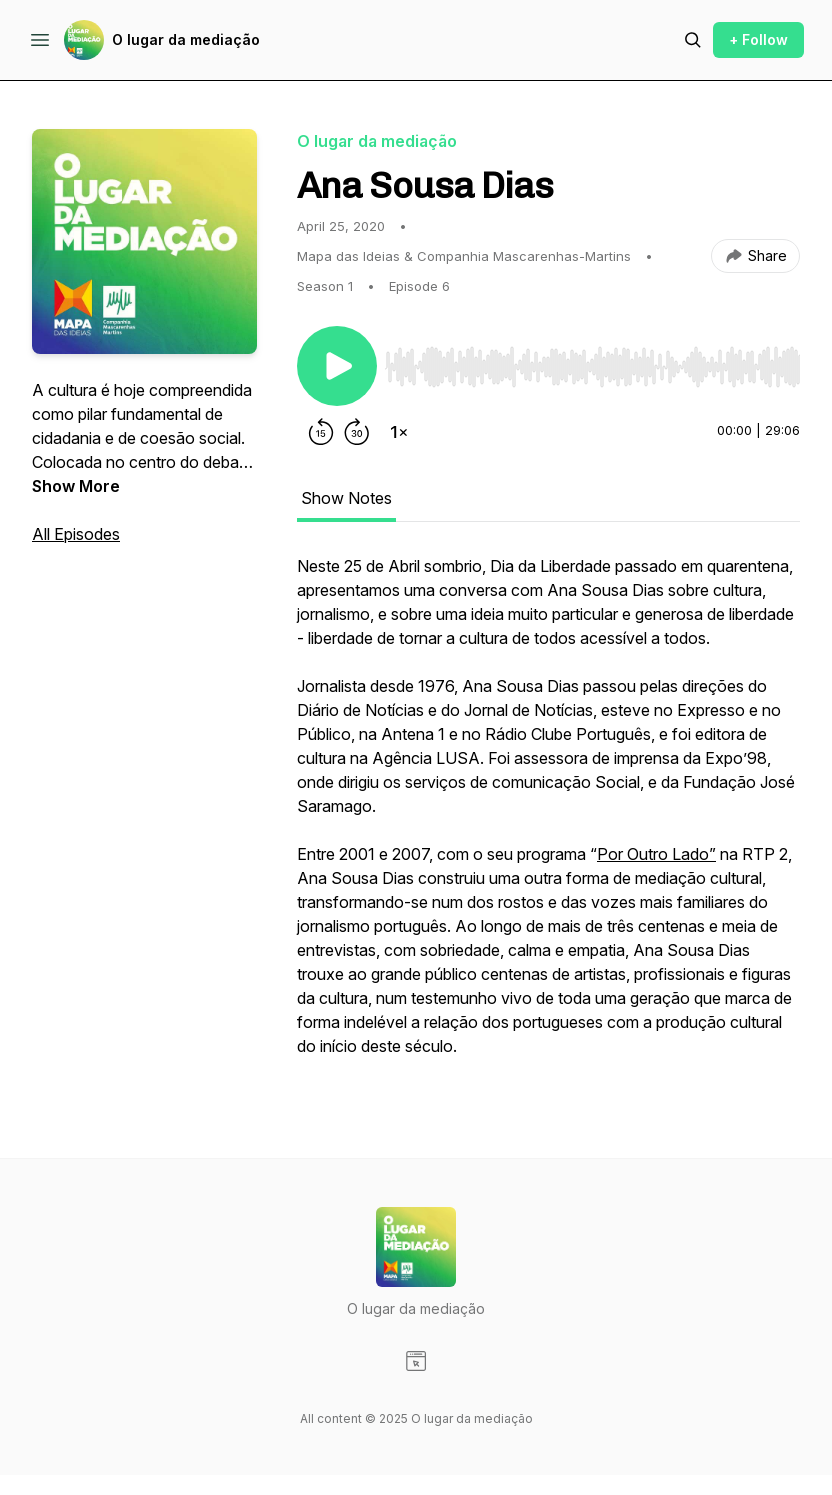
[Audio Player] (592, 361)
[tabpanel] (548, 816)
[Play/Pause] (337, 366)
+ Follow (758, 39)
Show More (76, 486)
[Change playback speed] (399, 432)
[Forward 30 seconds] (357, 432)
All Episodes (76, 534)
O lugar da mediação (186, 39)
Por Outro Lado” (656, 854)
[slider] (592, 367)
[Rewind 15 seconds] (321, 432)
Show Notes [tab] (346, 498)
